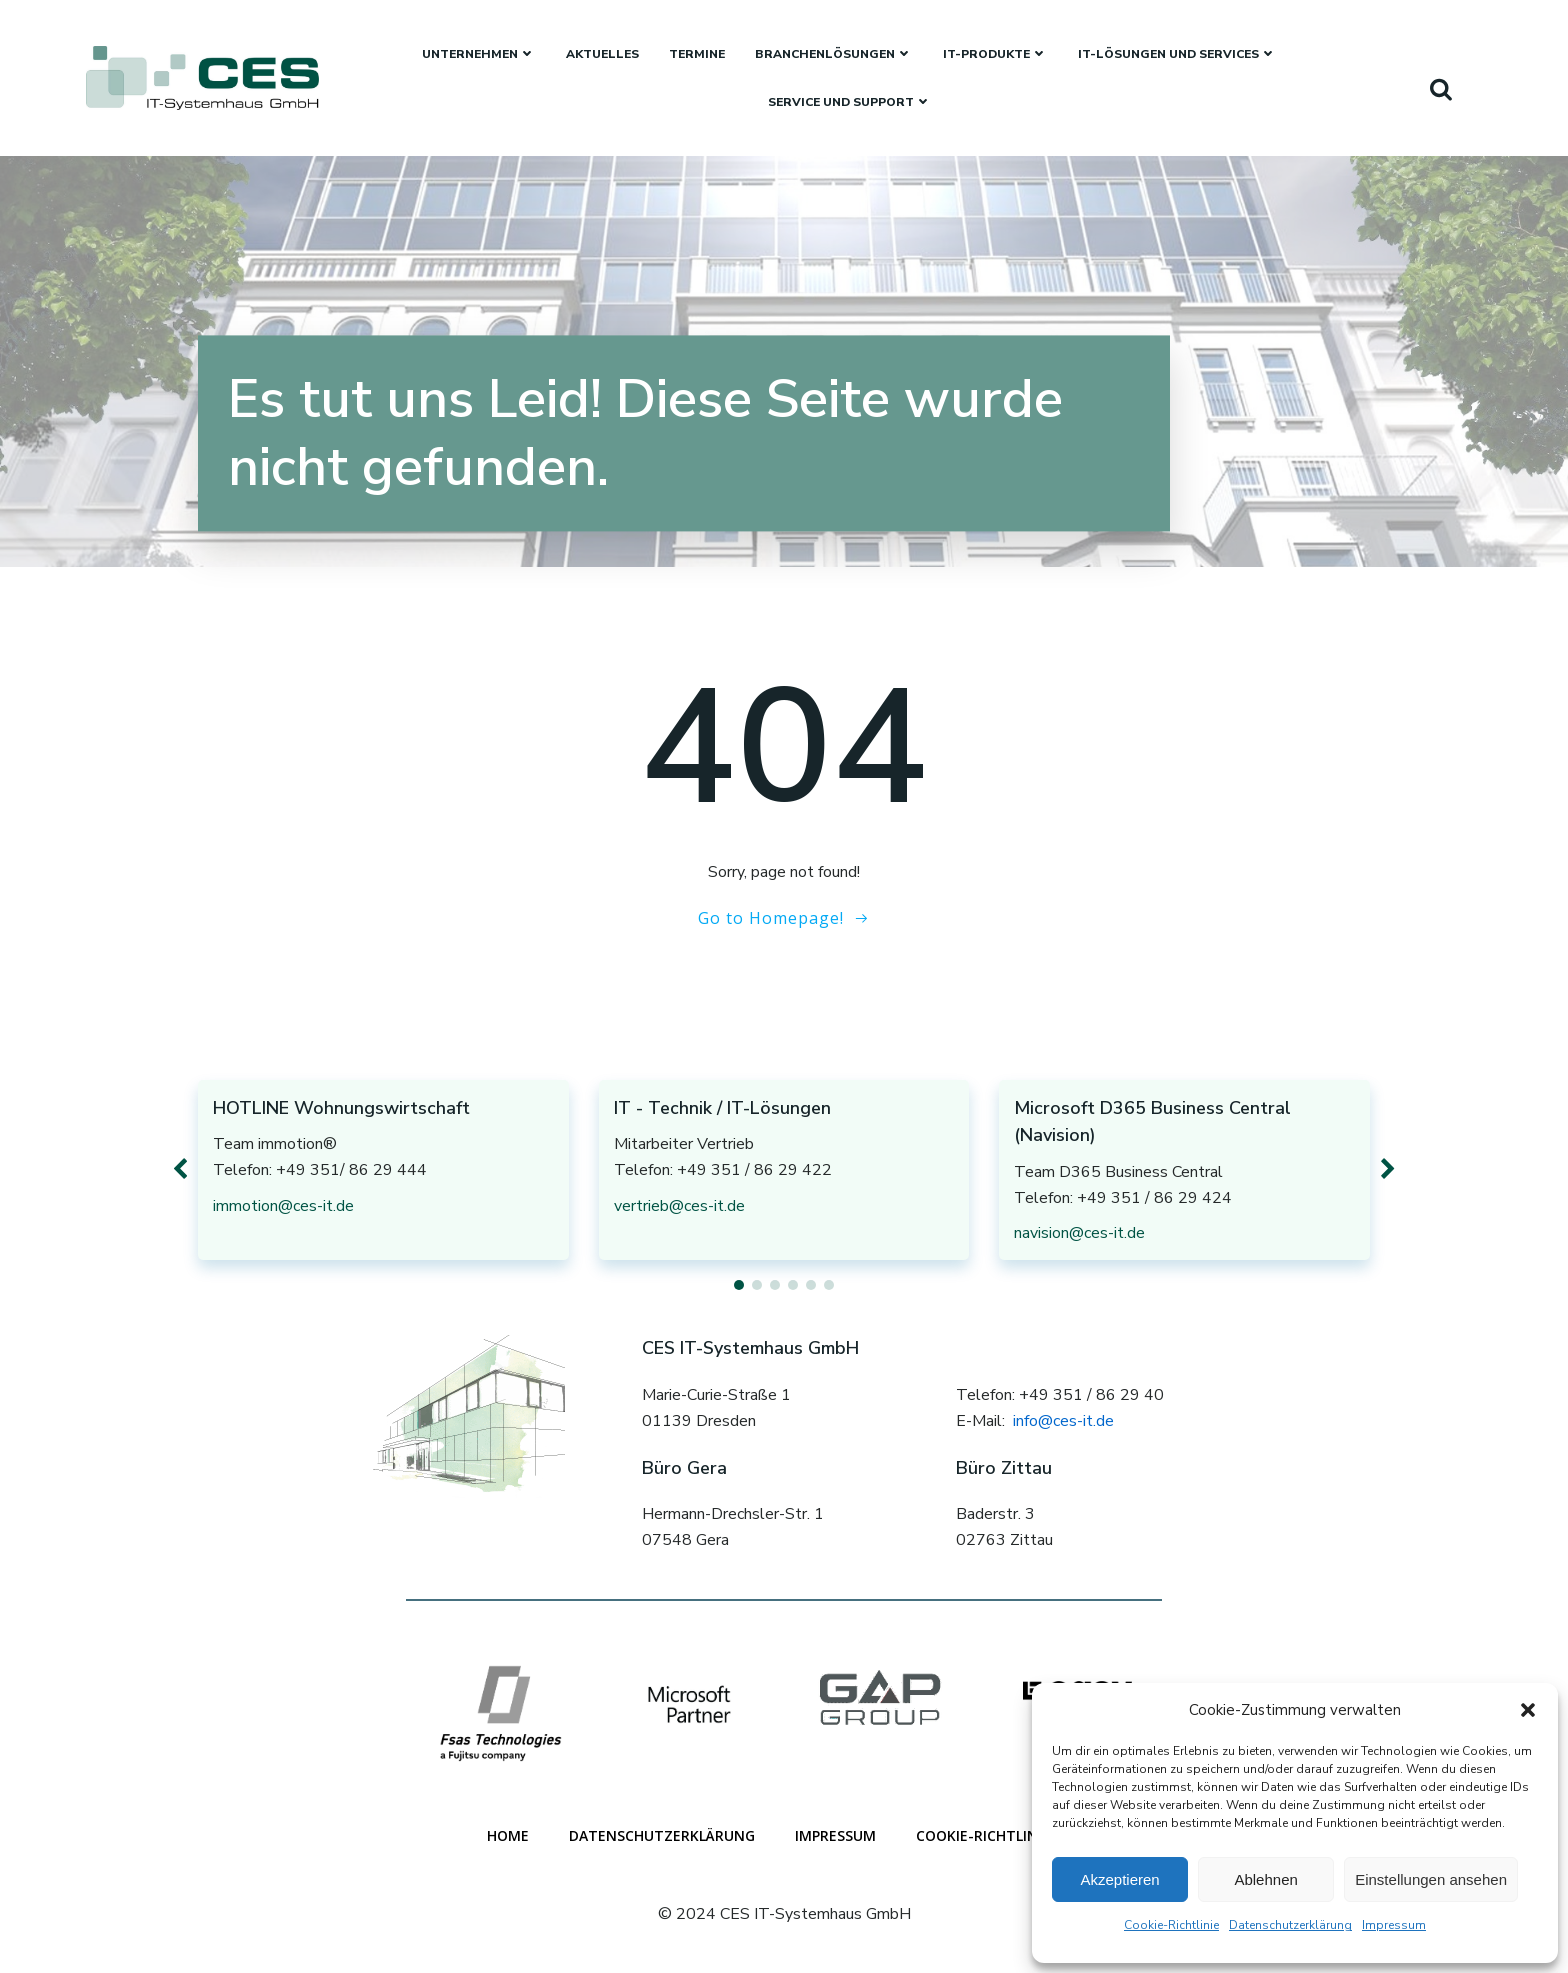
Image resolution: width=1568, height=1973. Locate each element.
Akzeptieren (1119, 1879)
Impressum (1394, 1925)
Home (508, 1835)
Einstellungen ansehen (1431, 1879)
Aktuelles (602, 54)
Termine (697, 54)
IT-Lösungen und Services (1177, 54)
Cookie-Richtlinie (1171, 1925)
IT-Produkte (995, 54)
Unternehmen (479, 54)
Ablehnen (1265, 1879)
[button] (1528, 1710)
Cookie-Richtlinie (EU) (998, 1835)
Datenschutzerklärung (1290, 1925)
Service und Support (850, 102)
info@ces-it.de (1063, 1421)
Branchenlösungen (834, 54)
